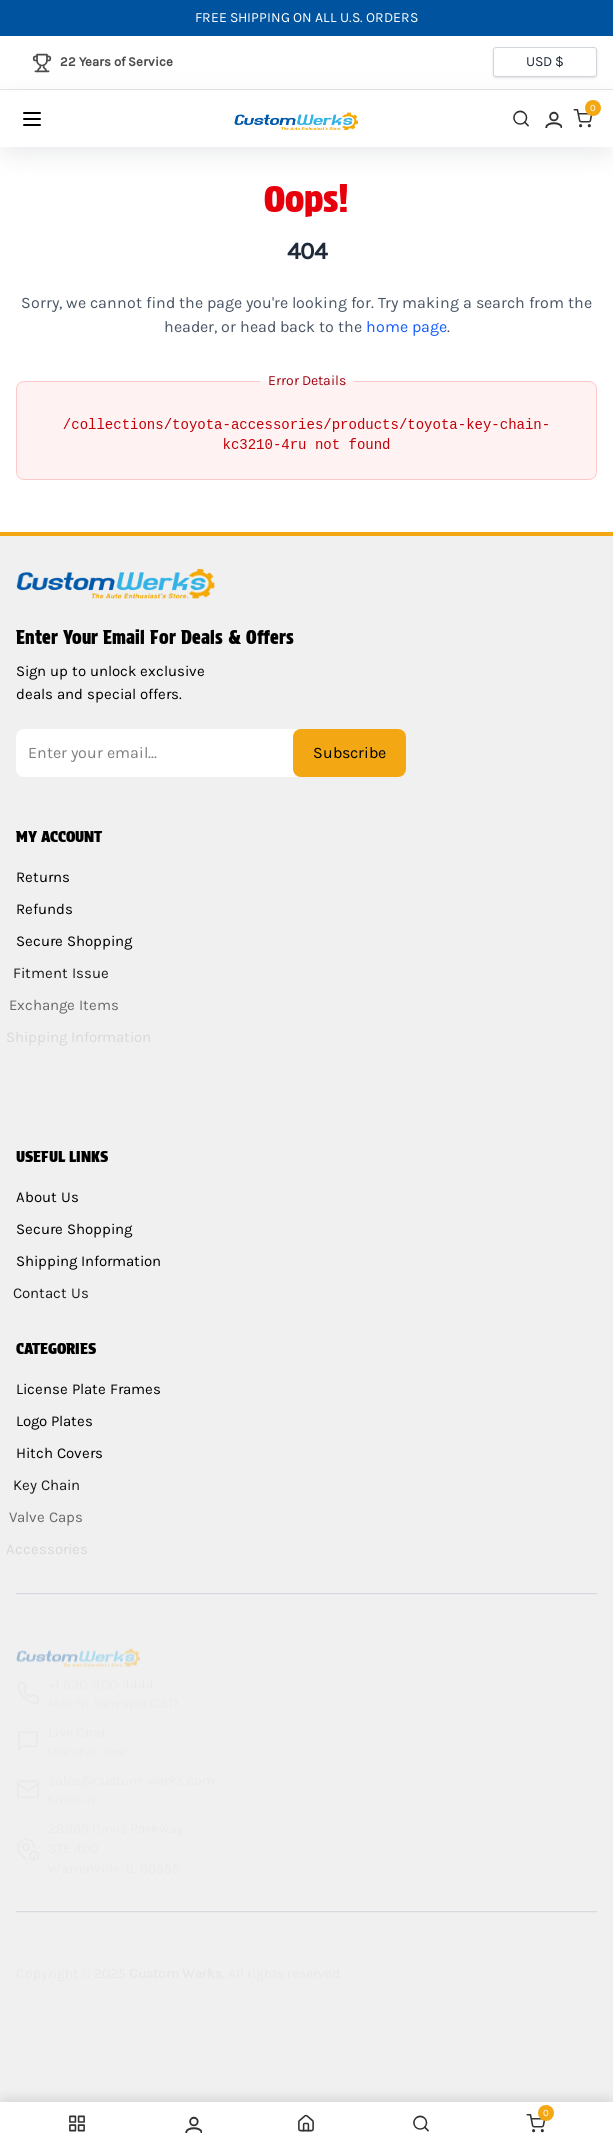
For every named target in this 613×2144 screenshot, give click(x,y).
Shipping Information (84, 1261)
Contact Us (46, 1293)
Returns (43, 877)
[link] (552, 118)
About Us (47, 1197)
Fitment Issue (56, 973)
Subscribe (349, 752)
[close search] (521, 118)
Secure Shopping (70, 941)
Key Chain (41, 1485)
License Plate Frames (88, 1389)
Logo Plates (53, 1421)
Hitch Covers (55, 1453)
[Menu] (51, 119)
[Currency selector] (545, 62)
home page (406, 326)
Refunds (43, 909)
